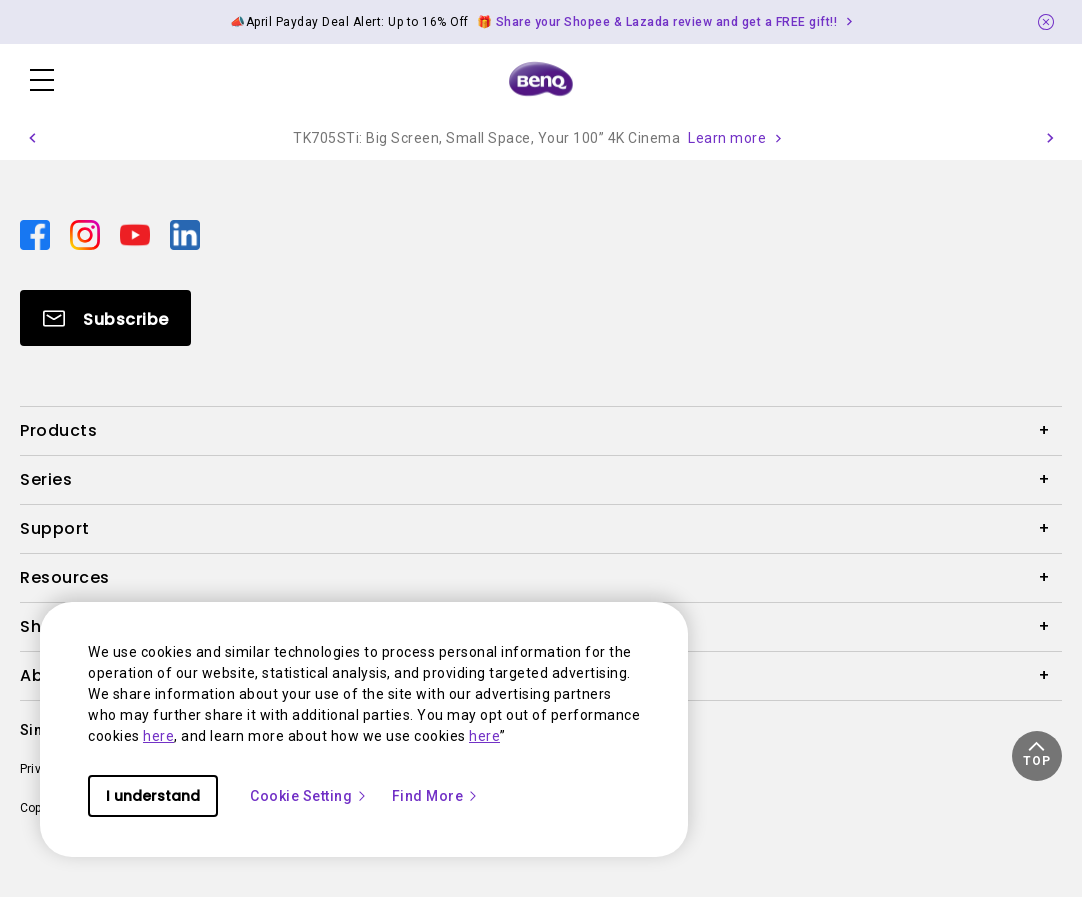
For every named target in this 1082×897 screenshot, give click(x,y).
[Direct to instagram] (87, 234)
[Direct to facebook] (37, 234)
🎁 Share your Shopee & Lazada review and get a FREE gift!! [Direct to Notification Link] (657, 22)
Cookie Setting (309, 796)
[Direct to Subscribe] (105, 318)
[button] (32, 138)
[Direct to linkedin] (185, 234)
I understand (153, 796)
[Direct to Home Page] (541, 80)
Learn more (727, 138)
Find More (436, 796)
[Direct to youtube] (137, 234)
